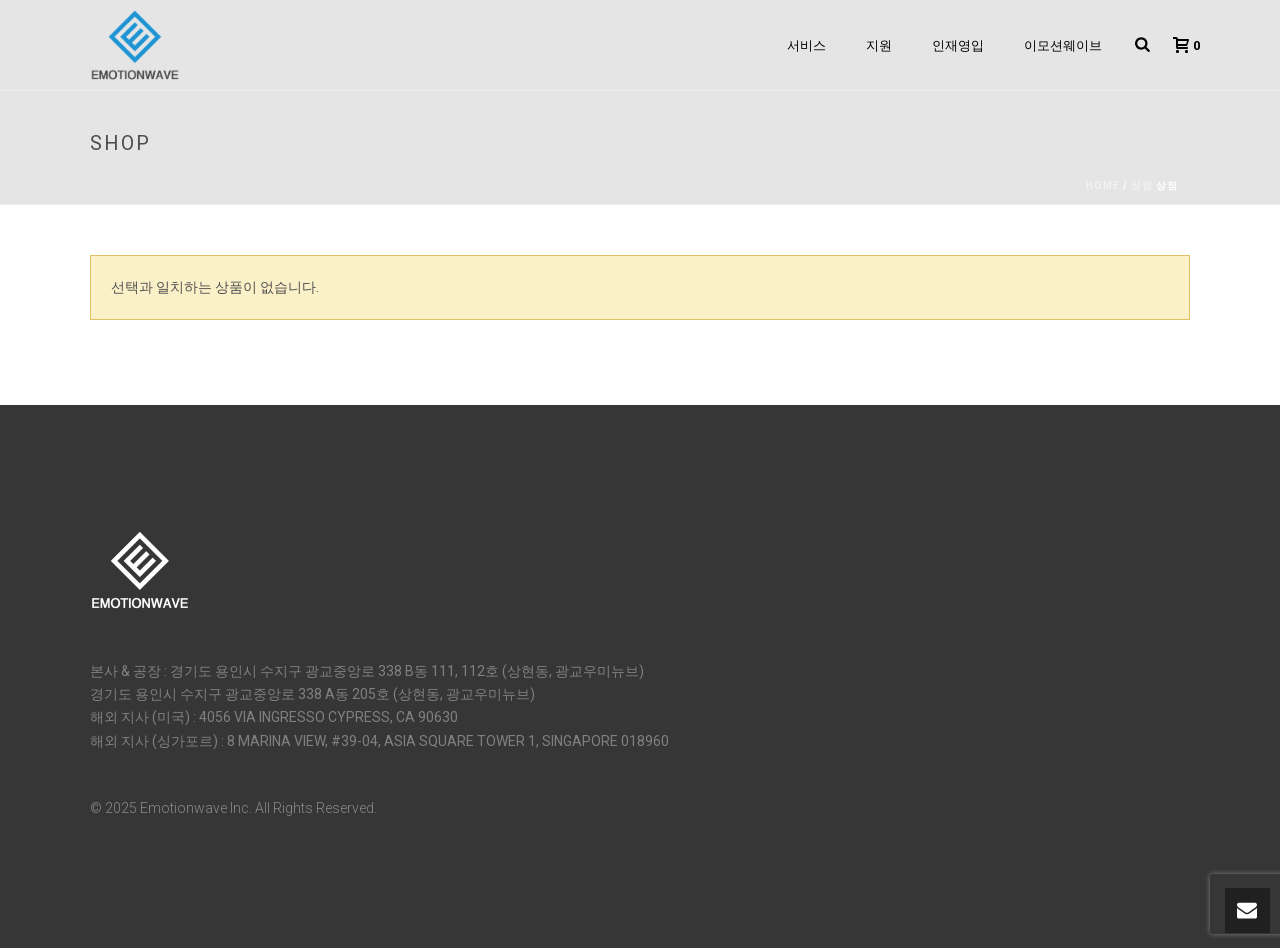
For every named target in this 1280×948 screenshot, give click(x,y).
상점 (1142, 185)
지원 (879, 45)
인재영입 (958, 45)
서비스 (806, 45)
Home (1103, 185)
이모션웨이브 (1063, 45)
